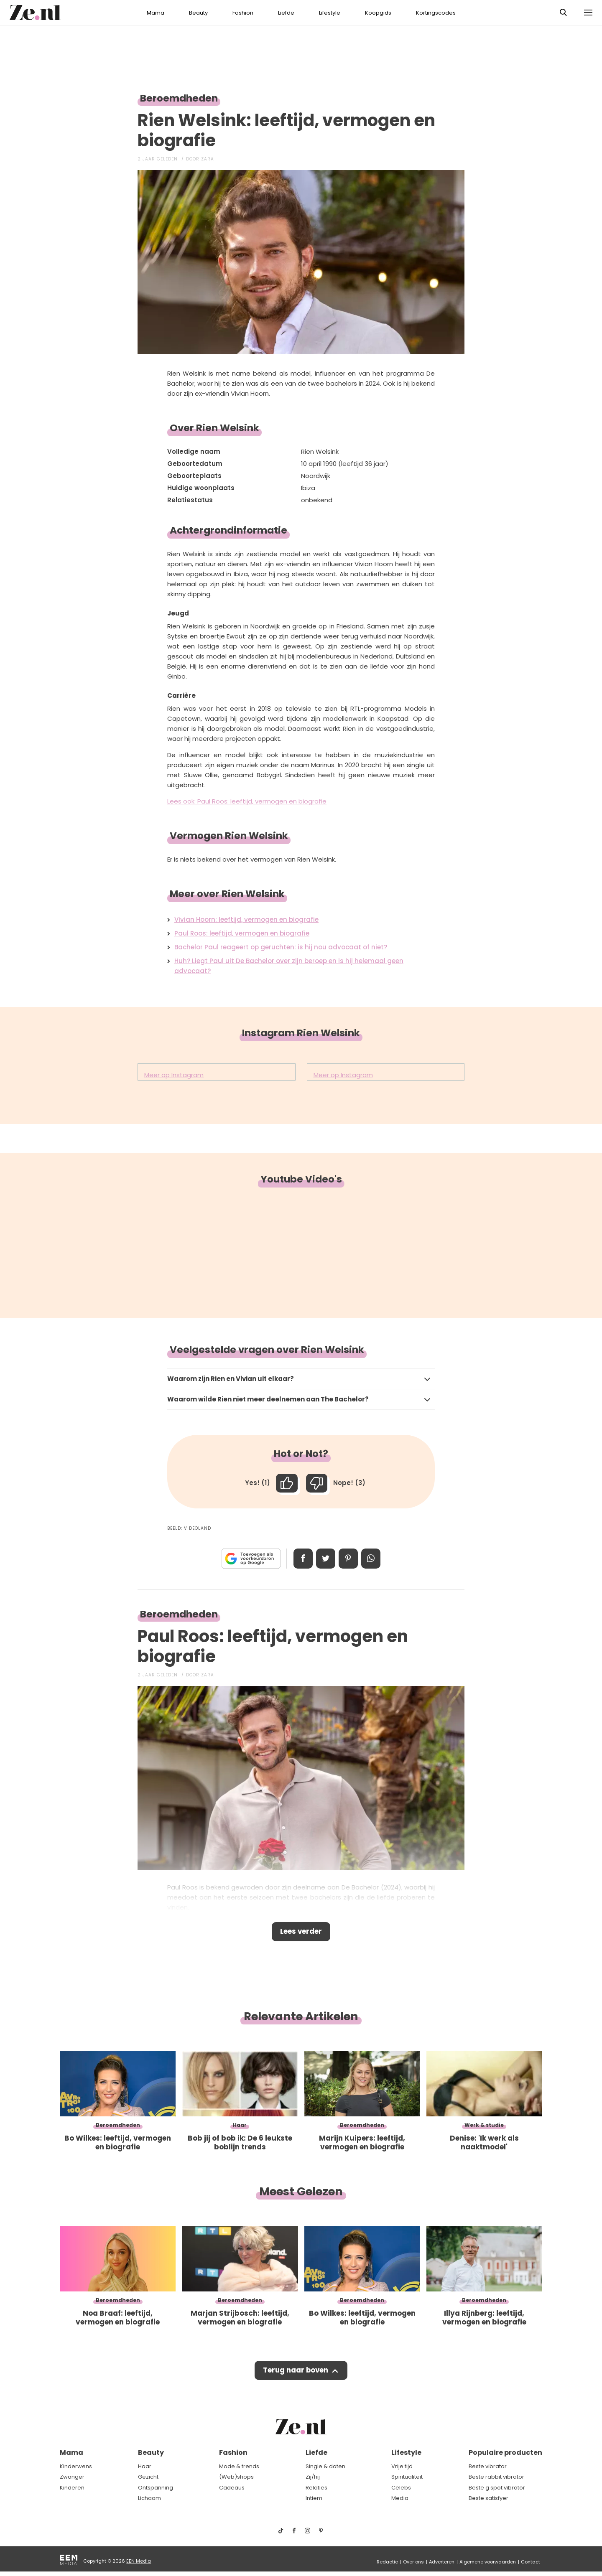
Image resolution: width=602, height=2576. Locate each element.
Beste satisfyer (488, 2498)
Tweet (325, 1559)
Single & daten (325, 2466)
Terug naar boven (295, 2372)
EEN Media (138, 2561)
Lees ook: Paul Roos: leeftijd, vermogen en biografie (247, 801)
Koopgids (378, 13)
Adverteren (441, 2562)
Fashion (242, 13)
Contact (530, 2562)
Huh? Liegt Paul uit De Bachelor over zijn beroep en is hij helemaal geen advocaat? (288, 965)
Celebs (401, 2488)
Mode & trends (239, 2466)
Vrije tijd (402, 2466)
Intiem (314, 2498)
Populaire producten (505, 2453)
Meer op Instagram (174, 1075)
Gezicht (148, 2477)
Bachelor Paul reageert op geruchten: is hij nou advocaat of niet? (280, 947)
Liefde (286, 13)
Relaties (316, 2488)
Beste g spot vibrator (497, 2488)
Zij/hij (313, 2477)
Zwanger (72, 2477)
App (372, 1559)
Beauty (198, 13)
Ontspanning (155, 2488)
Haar (144, 2466)
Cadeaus (232, 2488)
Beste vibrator (488, 2466)
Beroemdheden (179, 98)
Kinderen (72, 2488)
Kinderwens (76, 2466)
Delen (302, 1559)
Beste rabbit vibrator (496, 2477)
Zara (207, 159)
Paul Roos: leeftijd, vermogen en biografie (241, 933)
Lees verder (301, 1933)
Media (399, 2498)
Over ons (413, 2562)
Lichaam (149, 2498)
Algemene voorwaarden (487, 2562)
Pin (349, 1559)
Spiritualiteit (407, 2477)
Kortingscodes (436, 13)
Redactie (387, 2562)
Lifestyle (329, 13)
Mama (155, 13)
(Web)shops (236, 2477)
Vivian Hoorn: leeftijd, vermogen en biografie (246, 919)
